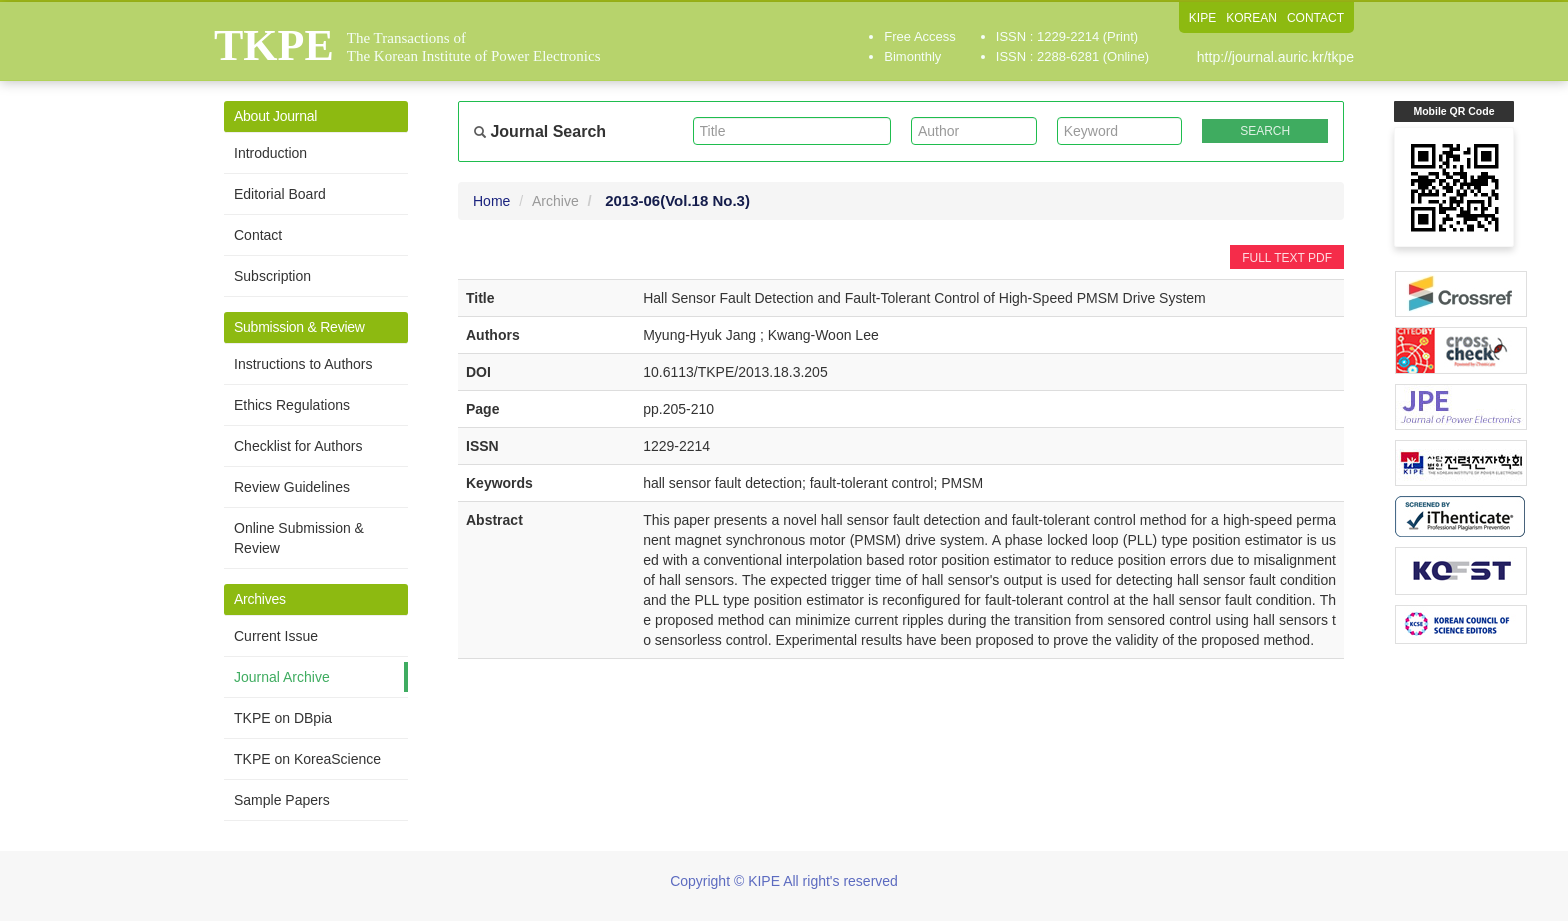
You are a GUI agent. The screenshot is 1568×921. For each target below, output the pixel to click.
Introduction (270, 153)
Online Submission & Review (299, 538)
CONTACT (1315, 18)
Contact (258, 235)
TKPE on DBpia (283, 718)
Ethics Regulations (292, 405)
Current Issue (276, 636)
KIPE (1202, 18)
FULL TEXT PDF (1287, 258)
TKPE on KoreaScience (307, 759)
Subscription (272, 276)
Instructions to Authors (303, 364)
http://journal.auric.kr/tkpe (1275, 57)
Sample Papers (282, 800)
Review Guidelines (292, 487)
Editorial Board (280, 194)
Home (491, 201)
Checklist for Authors (298, 446)
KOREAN (1251, 18)
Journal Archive (282, 677)
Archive (555, 201)
